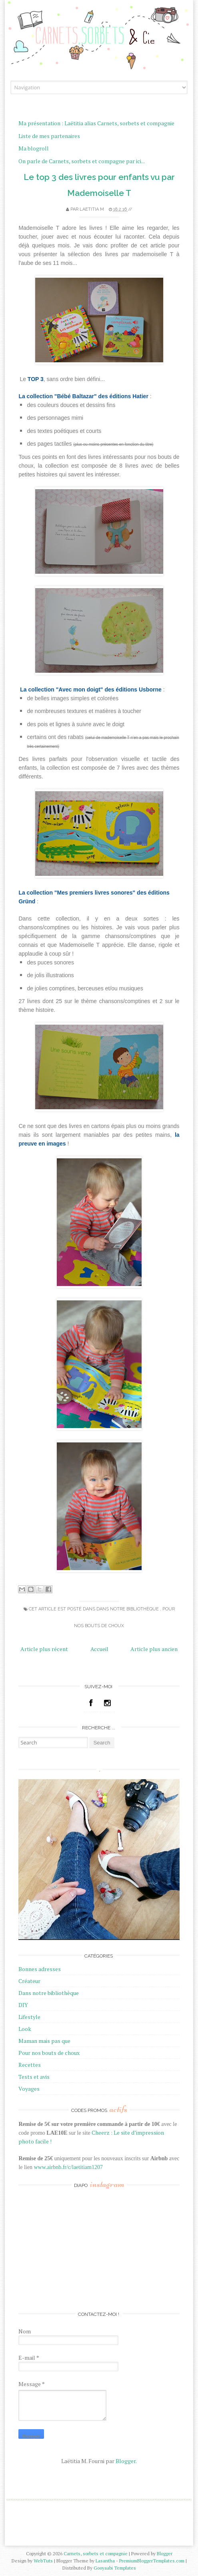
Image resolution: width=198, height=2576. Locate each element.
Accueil (99, 1649)
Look (24, 2029)
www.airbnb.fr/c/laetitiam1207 (68, 2167)
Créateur (29, 1981)
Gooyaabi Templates (115, 2568)
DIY (23, 2005)
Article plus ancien (154, 1649)
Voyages (29, 2088)
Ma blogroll (33, 148)
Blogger (126, 2461)
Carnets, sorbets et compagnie (96, 2553)
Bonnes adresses (39, 1969)
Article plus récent (44, 1649)
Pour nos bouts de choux (49, 2052)
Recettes (29, 2064)
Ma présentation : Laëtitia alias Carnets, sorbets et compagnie (96, 123)
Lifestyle (29, 2017)
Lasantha (106, 2561)
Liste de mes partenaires (49, 136)
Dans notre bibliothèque (128, 1609)
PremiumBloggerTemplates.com (152, 2561)
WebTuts (44, 2561)
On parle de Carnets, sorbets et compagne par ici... (81, 161)
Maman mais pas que (44, 2041)
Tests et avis (34, 2076)
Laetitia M (92, 209)
